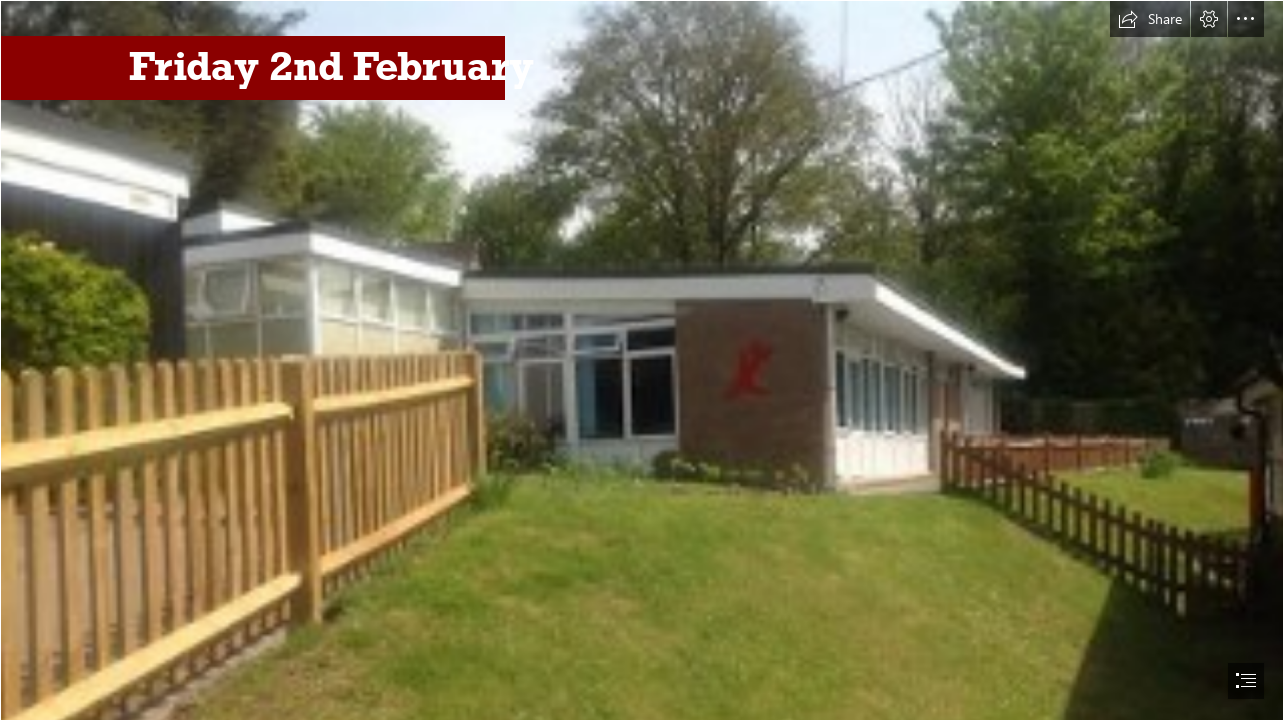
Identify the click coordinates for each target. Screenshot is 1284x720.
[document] (642, 360)
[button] (1150, 19)
